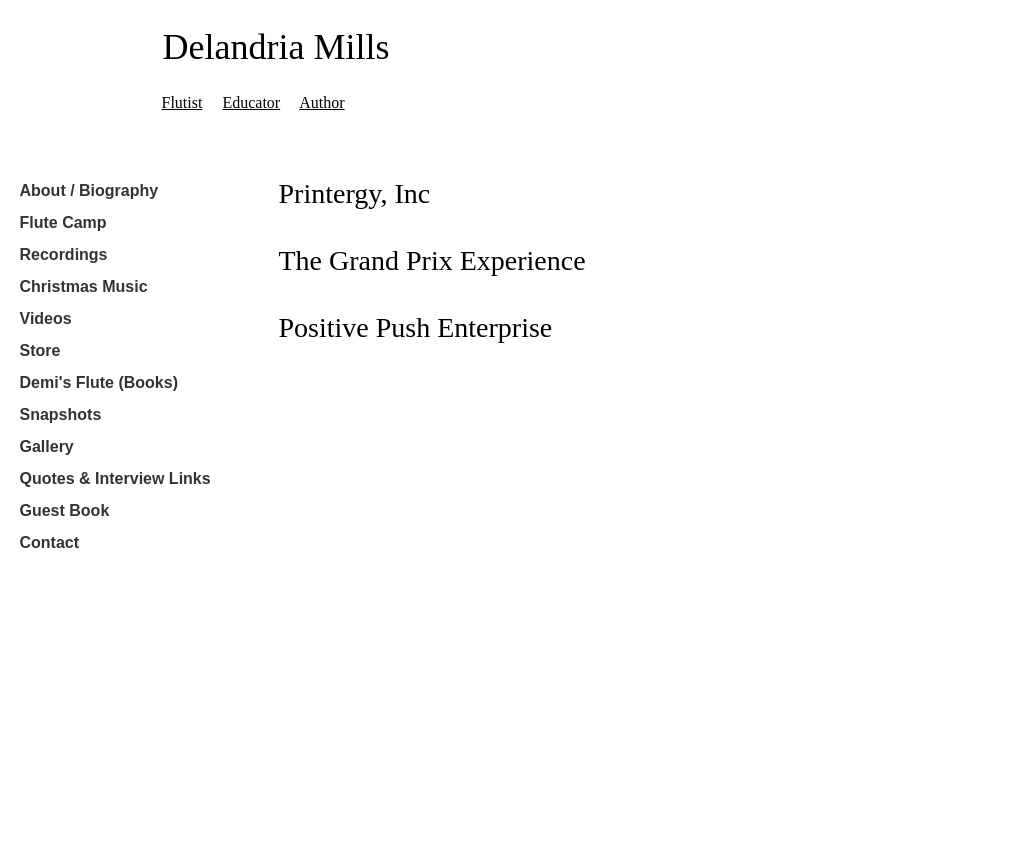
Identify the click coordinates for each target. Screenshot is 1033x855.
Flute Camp (63, 222)
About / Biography (89, 190)
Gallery (47, 446)
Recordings (64, 254)
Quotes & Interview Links (115, 478)
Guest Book (65, 510)
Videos (46, 318)
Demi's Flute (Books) (99, 382)
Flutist (182, 102)
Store (40, 350)
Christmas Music (84, 286)
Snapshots (61, 414)
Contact (50, 542)
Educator (251, 102)
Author (321, 102)
